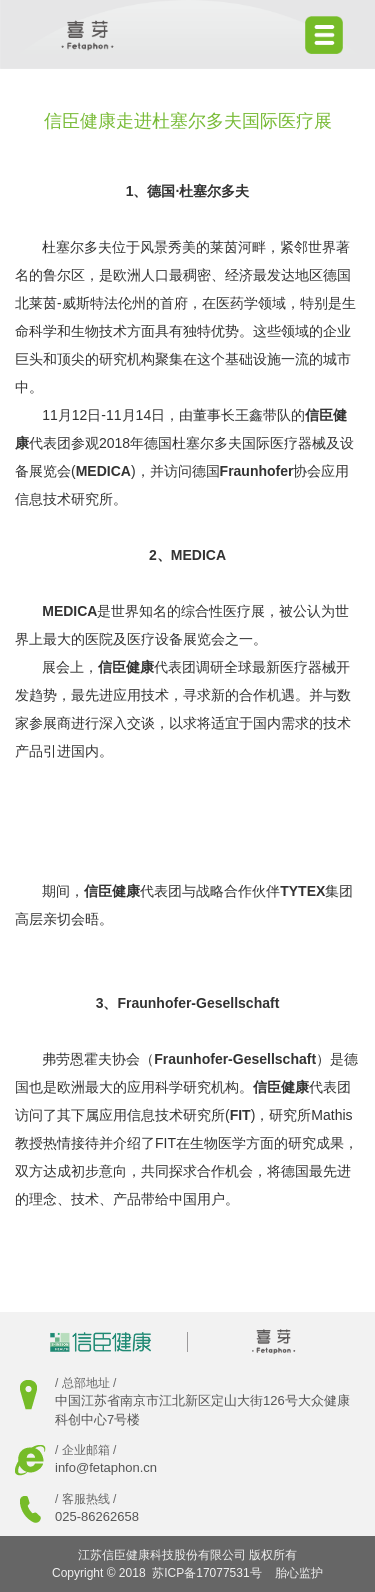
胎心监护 (299, 1573)
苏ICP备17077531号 (206, 1573)
